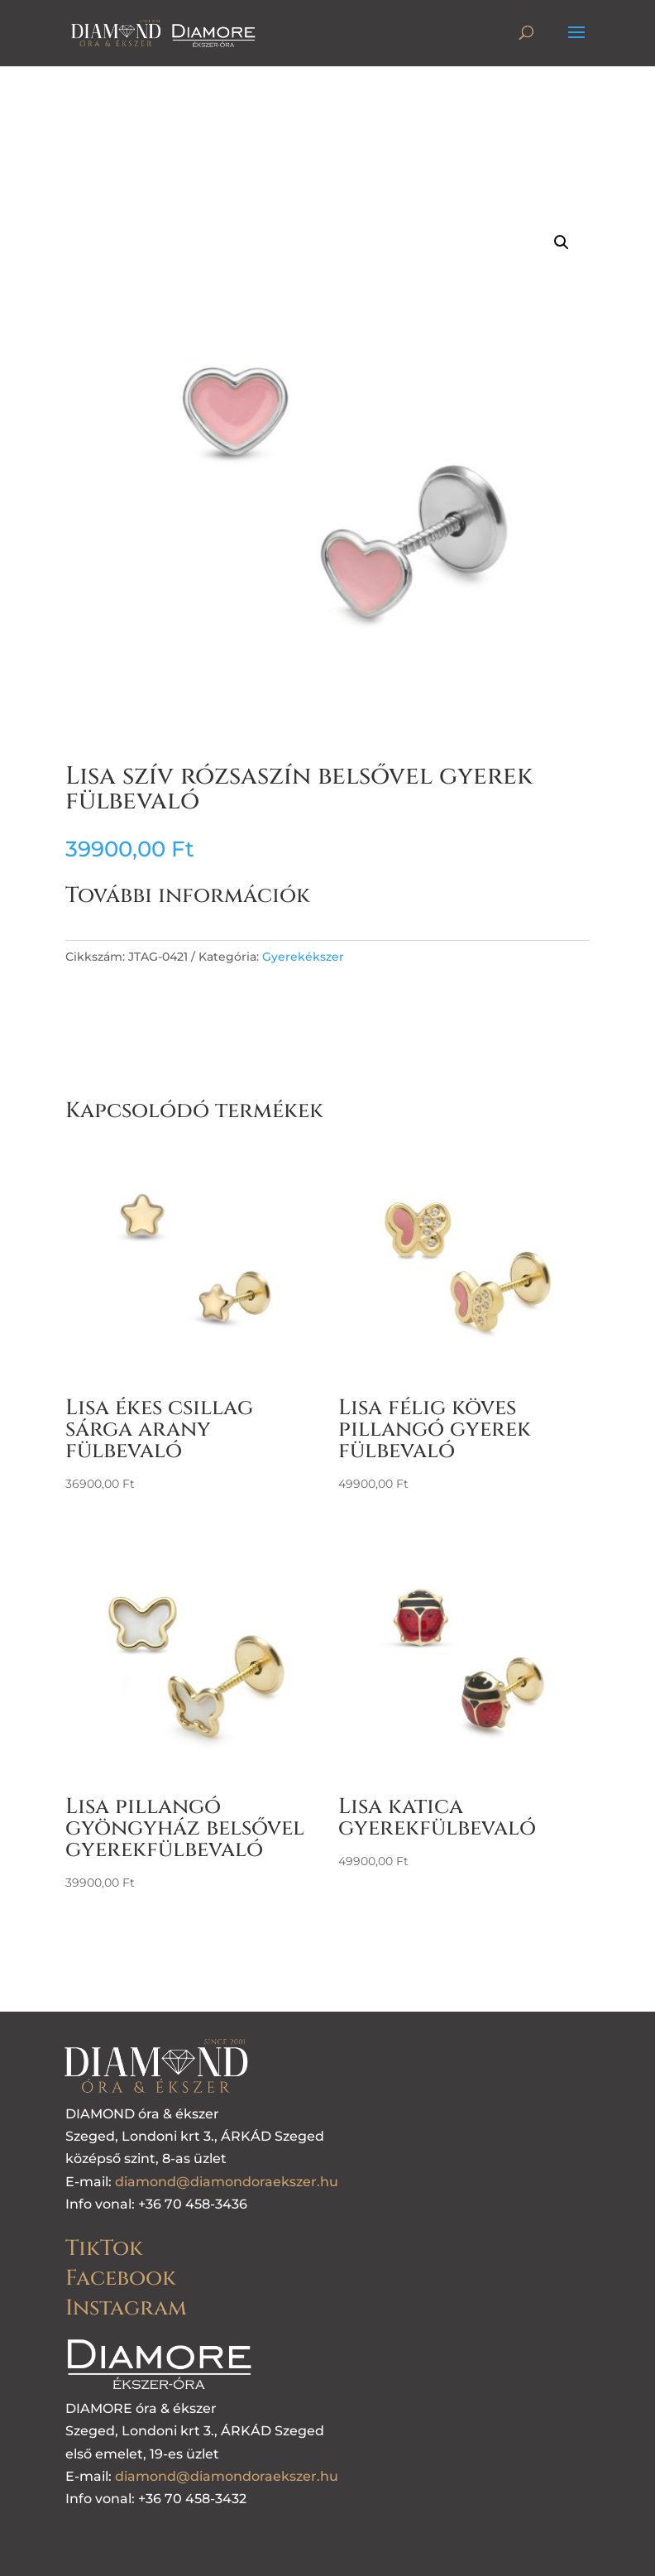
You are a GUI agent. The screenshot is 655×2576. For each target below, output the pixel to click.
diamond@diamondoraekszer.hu (226, 2182)
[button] (561, 242)
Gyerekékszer (303, 956)
